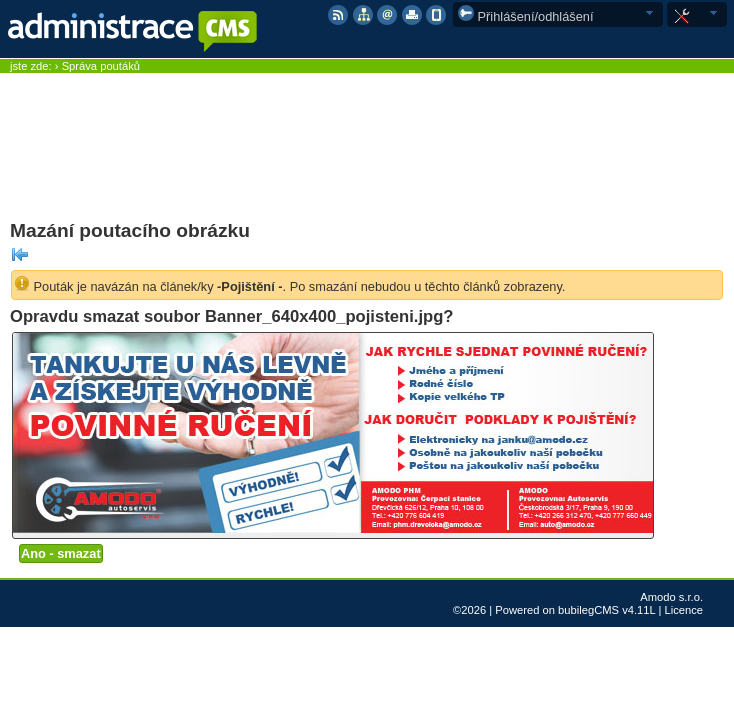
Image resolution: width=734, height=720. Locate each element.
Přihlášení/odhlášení (526, 16)
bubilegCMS (588, 610)
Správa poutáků (101, 66)
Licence (683, 610)
